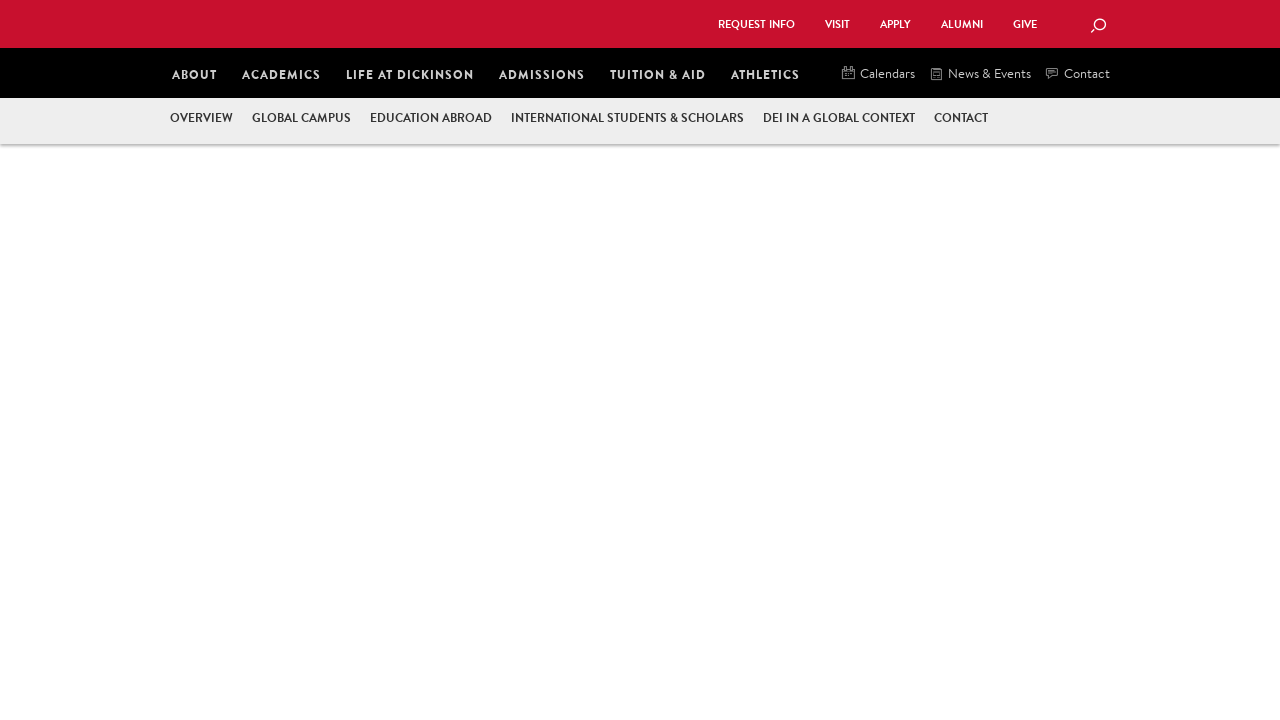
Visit (837, 24)
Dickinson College (386, 22)
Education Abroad (431, 117)
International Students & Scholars (627, 117)
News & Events (980, 74)
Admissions (542, 74)
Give (1025, 24)
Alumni (962, 24)
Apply (895, 24)
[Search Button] (1098, 27)
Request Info (756, 24)
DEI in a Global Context (839, 117)
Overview (201, 117)
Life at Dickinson (410, 74)
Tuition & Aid (658, 74)
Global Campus (301, 117)
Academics (281, 74)
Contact (1078, 74)
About (194, 74)
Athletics (765, 74)
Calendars (878, 74)
